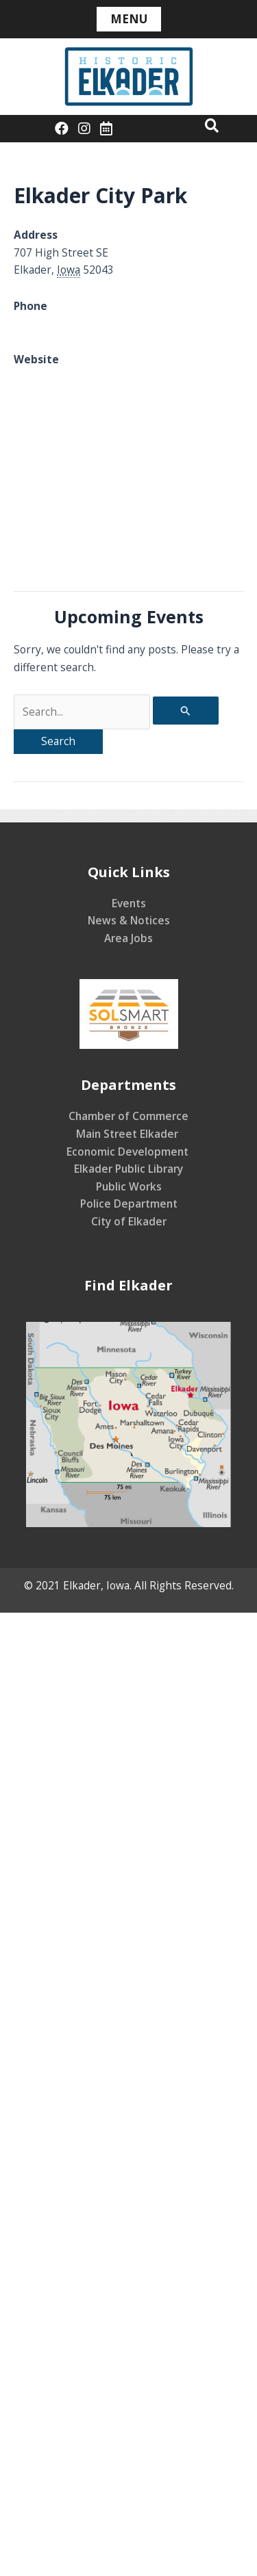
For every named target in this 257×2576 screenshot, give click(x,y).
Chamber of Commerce (128, 1115)
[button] (212, 125)
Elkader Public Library (128, 1168)
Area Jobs (128, 938)
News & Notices (129, 920)
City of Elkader (129, 1221)
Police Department (129, 1203)
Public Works (129, 1186)
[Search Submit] (186, 711)
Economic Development (128, 1151)
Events (129, 903)
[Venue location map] (128, 486)
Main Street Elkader (128, 1133)
